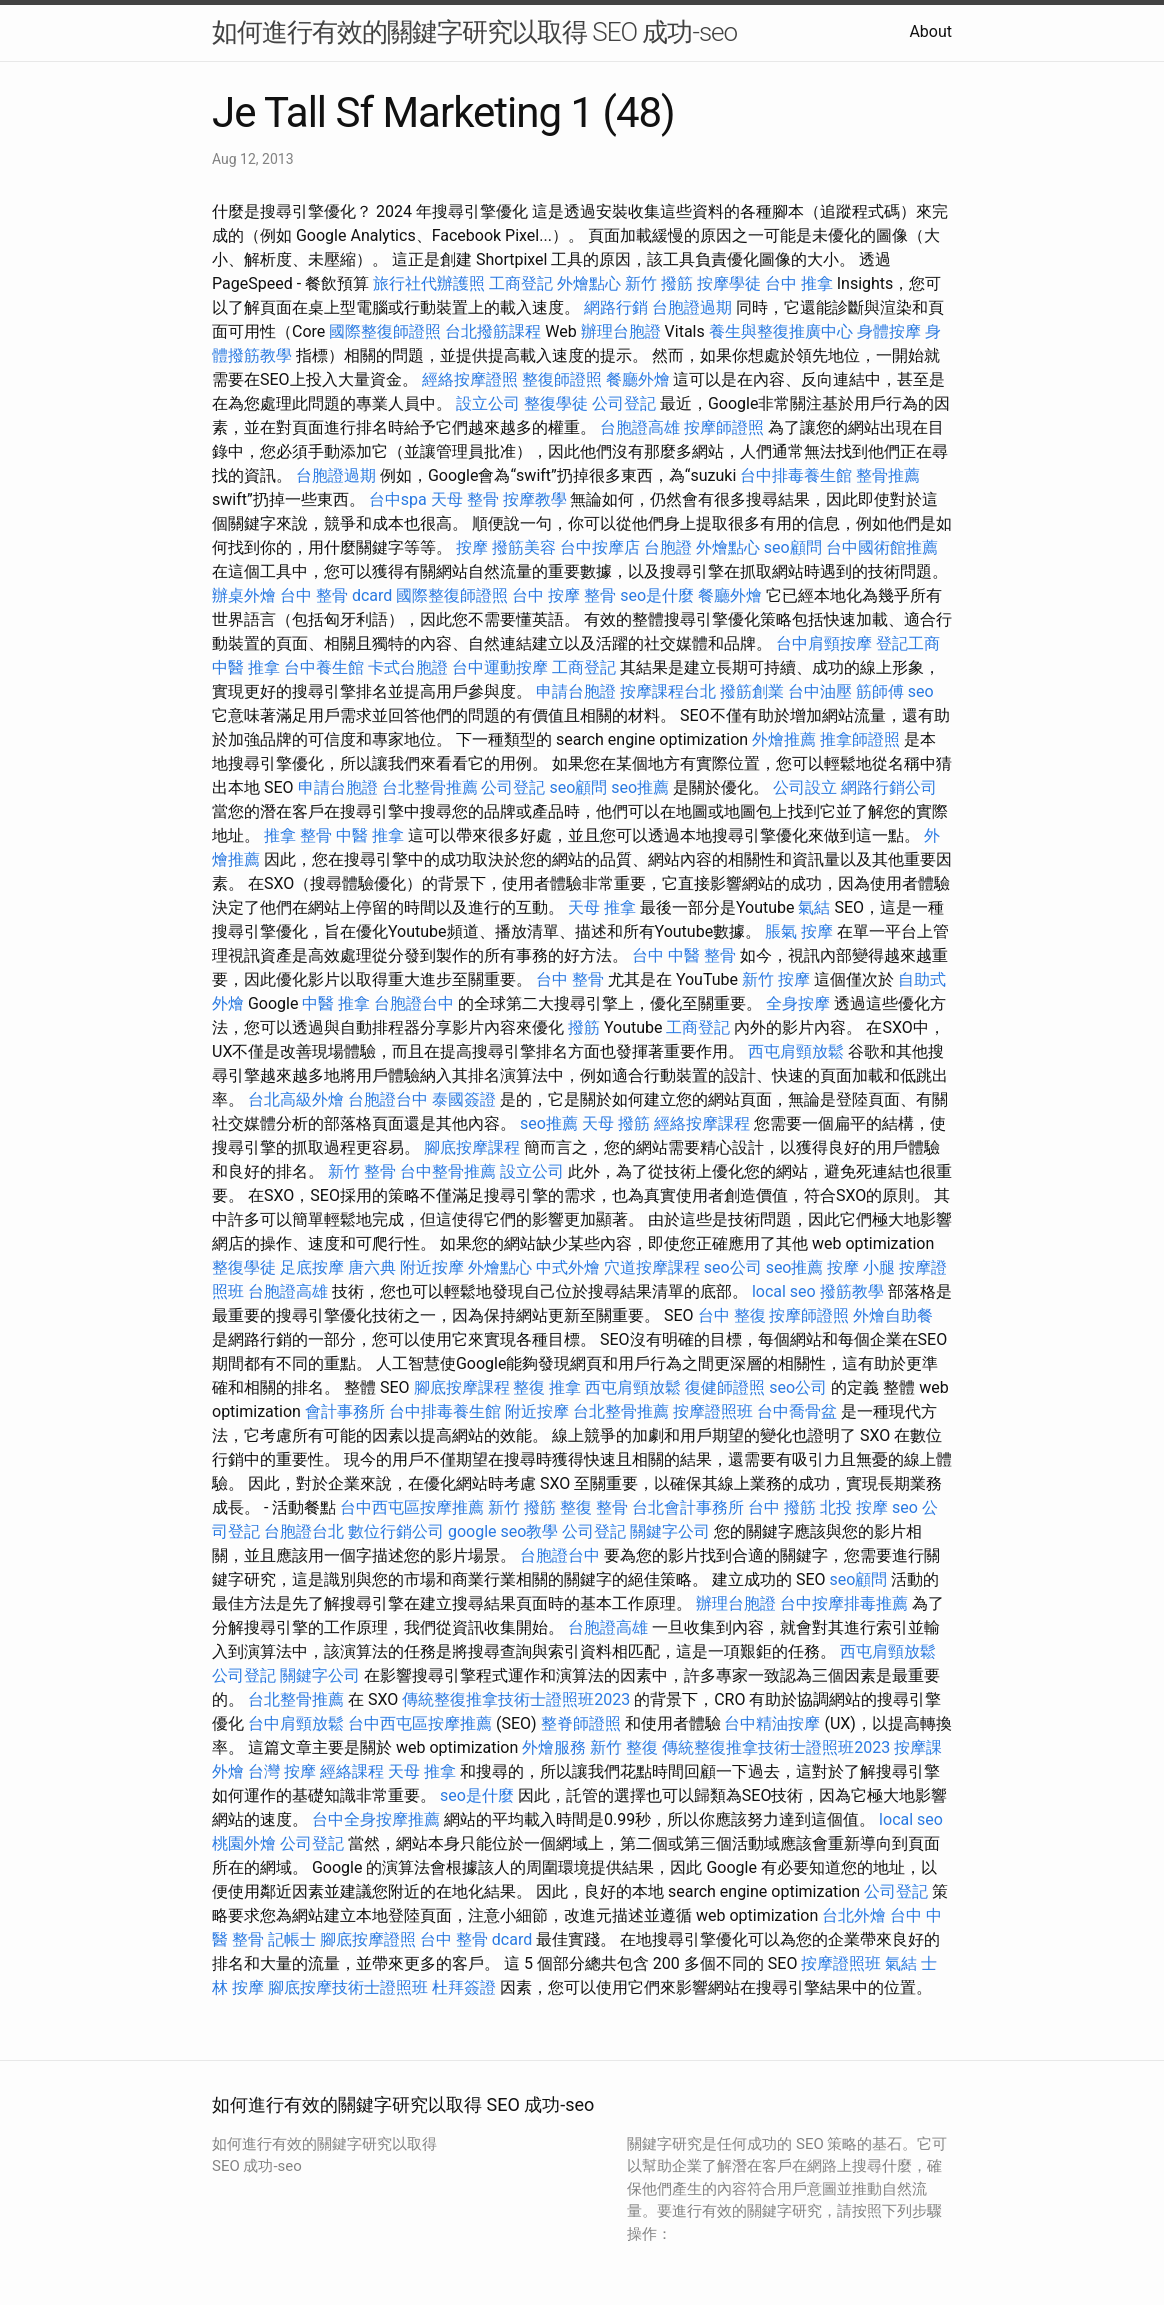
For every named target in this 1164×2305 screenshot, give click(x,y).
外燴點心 (589, 283)
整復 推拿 (547, 1387)
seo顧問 (793, 547)
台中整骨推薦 (448, 1171)
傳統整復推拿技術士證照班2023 (516, 1699)
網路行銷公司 (889, 787)
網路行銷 (616, 307)
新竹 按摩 (776, 979)
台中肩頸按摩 (824, 643)
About (930, 31)
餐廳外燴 (638, 379)
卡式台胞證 (408, 667)
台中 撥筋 (782, 1507)
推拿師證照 (860, 739)
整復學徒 (556, 403)
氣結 (814, 907)
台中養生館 (324, 667)
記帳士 (292, 1939)
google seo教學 (503, 1531)
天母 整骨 (465, 499)
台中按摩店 (600, 547)
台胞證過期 (692, 307)
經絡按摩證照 (470, 379)
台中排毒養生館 (796, 475)
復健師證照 (725, 1387)
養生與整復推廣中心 (781, 331)
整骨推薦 (888, 475)
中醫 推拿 (246, 667)
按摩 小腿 (861, 1267)
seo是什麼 (657, 595)
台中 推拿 (799, 283)
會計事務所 (345, 1411)
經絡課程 (352, 1771)
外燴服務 (554, 1747)
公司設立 (805, 787)
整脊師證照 (581, 1723)
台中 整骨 (570, 979)
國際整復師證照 (385, 331)
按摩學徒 (729, 283)
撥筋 (584, 1027)
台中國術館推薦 (882, 547)
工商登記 (521, 283)
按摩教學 (535, 499)
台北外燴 (854, 1915)
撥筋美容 (524, 547)
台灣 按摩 (282, 1771)
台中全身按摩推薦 (376, 1819)
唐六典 (372, 1267)
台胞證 (668, 547)
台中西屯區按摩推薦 (412, 1507)
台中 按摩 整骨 (564, 595)
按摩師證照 (724, 427)
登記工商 (908, 643)
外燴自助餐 (893, 1315)
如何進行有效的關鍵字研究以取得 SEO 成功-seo (474, 32)
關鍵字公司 (670, 1531)
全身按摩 (798, 1003)
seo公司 (733, 1267)
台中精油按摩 (772, 1723)
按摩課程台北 (668, 691)
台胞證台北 (304, 1531)
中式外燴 (568, 1267)
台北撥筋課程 (493, 331)
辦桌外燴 (244, 595)
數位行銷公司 (396, 1531)
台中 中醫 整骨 (684, 955)
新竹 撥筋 (659, 283)
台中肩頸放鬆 (296, 1723)
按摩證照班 (713, 1411)
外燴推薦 (784, 739)
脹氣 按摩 (799, 931)
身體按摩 (889, 331)
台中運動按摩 (500, 667)
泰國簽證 (464, 1099)
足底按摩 (312, 1267)
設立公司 (488, 403)
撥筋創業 (752, 691)
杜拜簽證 (464, 1987)
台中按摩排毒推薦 (844, 1603)
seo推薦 (640, 787)
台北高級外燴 (296, 1099)
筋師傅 (880, 691)
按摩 (472, 547)
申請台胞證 (576, 691)
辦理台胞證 (621, 331)
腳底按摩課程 (472, 1147)
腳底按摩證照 (368, 1939)
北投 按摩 (854, 1507)
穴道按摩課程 (652, 1267)
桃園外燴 (244, 1843)
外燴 (228, 1771)
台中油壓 (820, 691)
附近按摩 (432, 1267)
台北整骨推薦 (430, 787)
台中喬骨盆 (797, 1411)
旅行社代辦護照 (429, 283)
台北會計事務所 (688, 1507)
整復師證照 (562, 379)
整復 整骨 (594, 1507)
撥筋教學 (852, 1291)
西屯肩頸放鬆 (796, 1051)
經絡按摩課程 (702, 1123)
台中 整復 (732, 1315)
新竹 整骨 (362, 1171)
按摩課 (918, 1747)
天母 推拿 (602, 907)
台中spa (398, 499)
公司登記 (624, 403)
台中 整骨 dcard (336, 595)
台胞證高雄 (640, 427)
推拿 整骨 (298, 835)
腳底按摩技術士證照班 (348, 1987)
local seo (784, 1291)
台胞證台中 (414, 1003)
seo (921, 691)
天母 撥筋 (616, 1123)
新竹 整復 (624, 1747)
